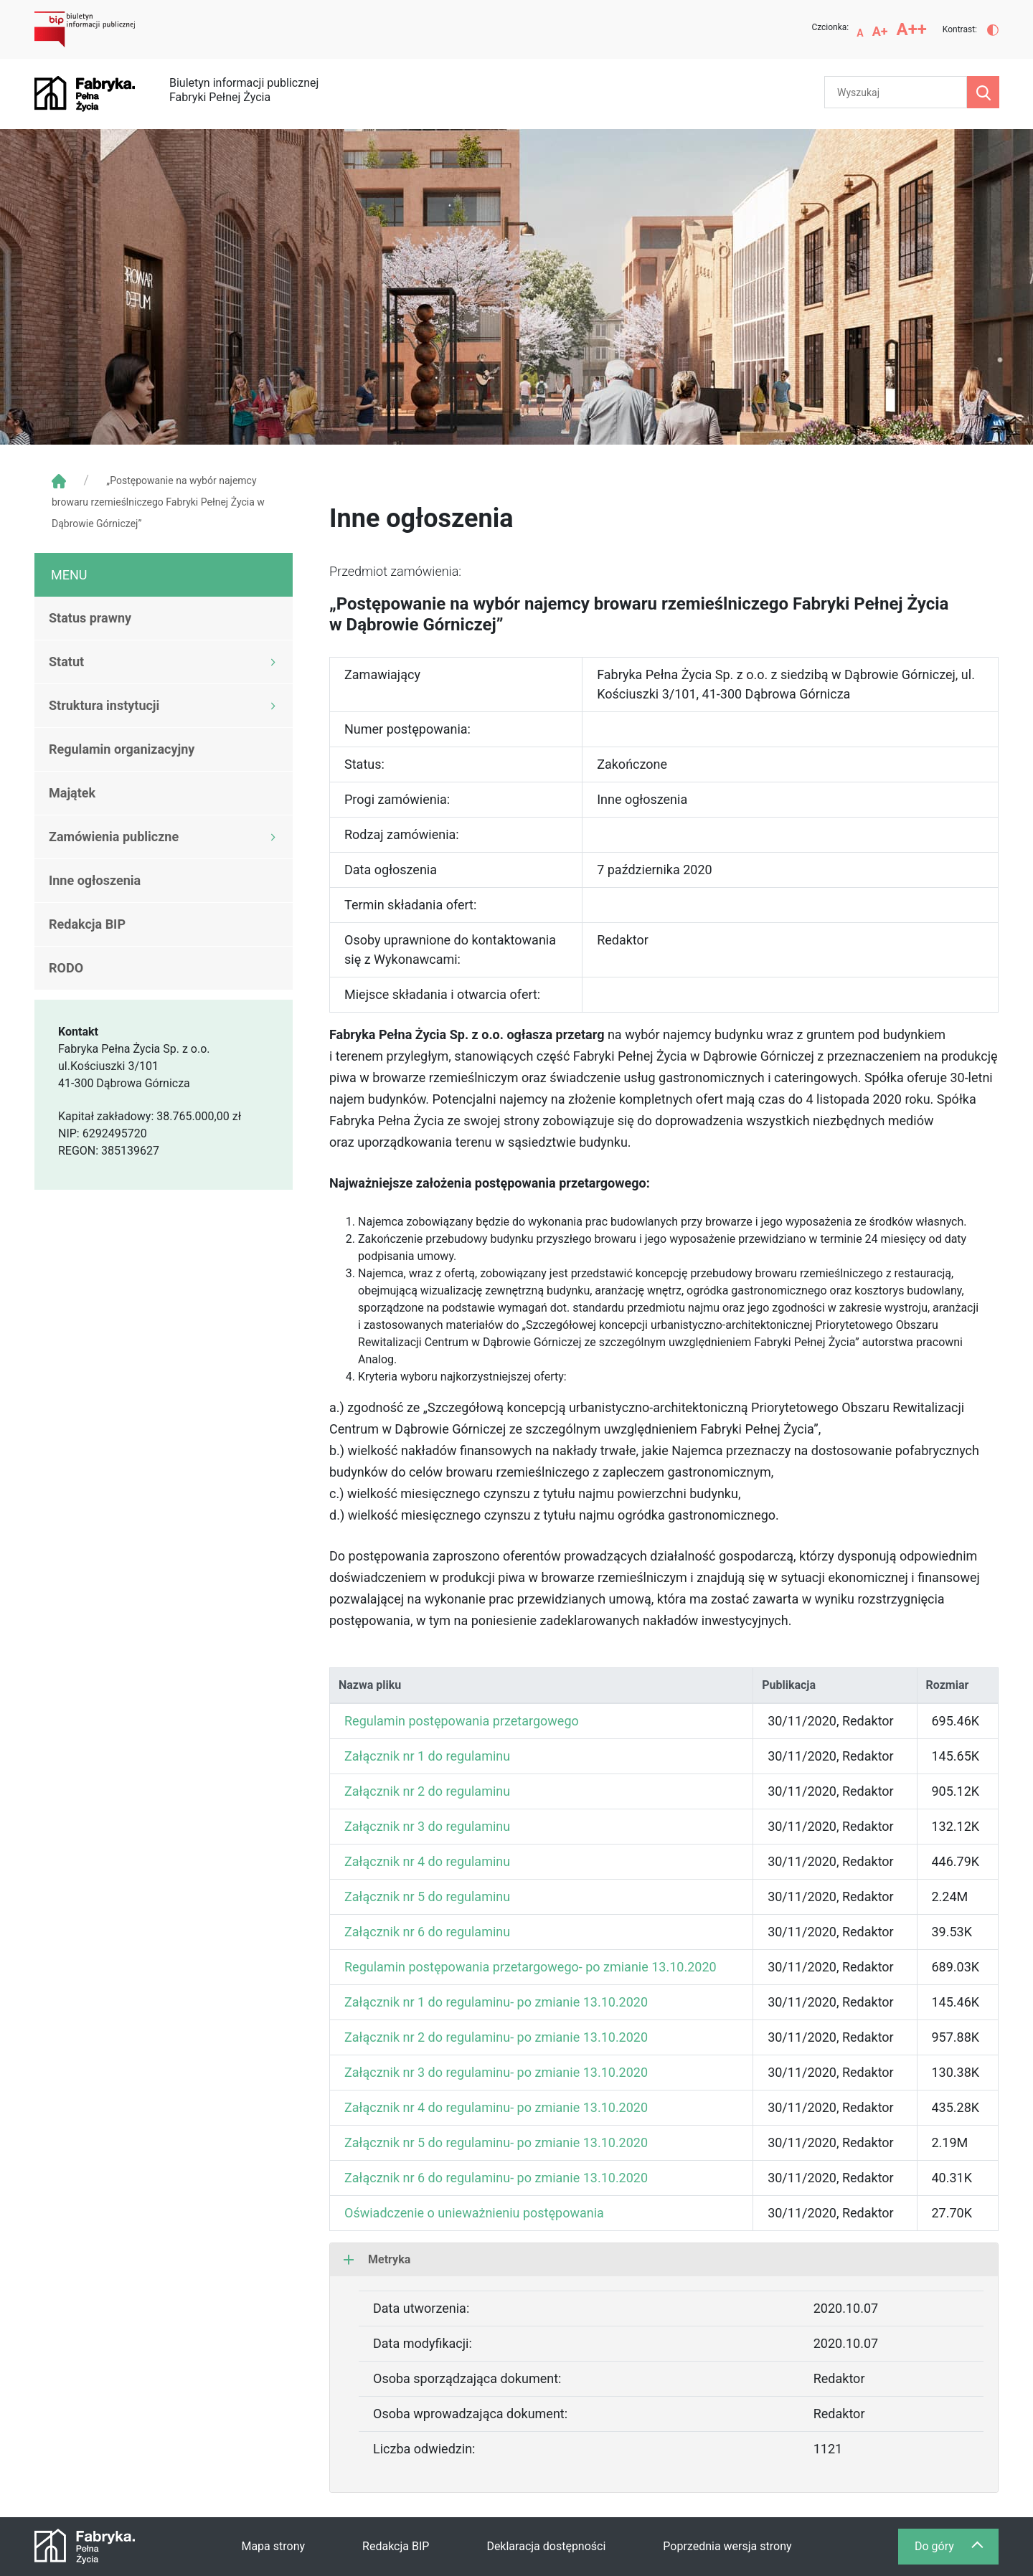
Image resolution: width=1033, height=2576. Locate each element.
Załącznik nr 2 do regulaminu (427, 1791)
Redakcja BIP (87, 924)
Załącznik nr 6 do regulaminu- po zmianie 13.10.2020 (496, 2177)
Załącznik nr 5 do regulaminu (427, 1896)
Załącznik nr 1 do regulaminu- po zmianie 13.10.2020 (496, 2001)
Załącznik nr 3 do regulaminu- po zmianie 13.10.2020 (496, 2072)
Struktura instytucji (104, 705)
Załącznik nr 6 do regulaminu (427, 1931)
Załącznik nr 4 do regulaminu (427, 1861)
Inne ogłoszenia (95, 880)
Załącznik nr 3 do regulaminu (427, 1826)
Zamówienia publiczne (114, 836)
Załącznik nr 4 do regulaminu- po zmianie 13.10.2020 (496, 2107)
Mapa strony (273, 2546)
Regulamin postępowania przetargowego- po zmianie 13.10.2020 (530, 1966)
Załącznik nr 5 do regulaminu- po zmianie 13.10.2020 (496, 2142)
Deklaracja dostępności (545, 2546)
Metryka (377, 2259)
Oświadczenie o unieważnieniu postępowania (474, 2212)
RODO (66, 967)
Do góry (956, 2550)
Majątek (72, 792)
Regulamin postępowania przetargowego (461, 1720)
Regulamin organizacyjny (121, 749)
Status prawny (90, 617)
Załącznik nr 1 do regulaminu (427, 1755)
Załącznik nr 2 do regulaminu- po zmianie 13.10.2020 (496, 2037)
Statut (66, 661)
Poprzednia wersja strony (727, 2546)
